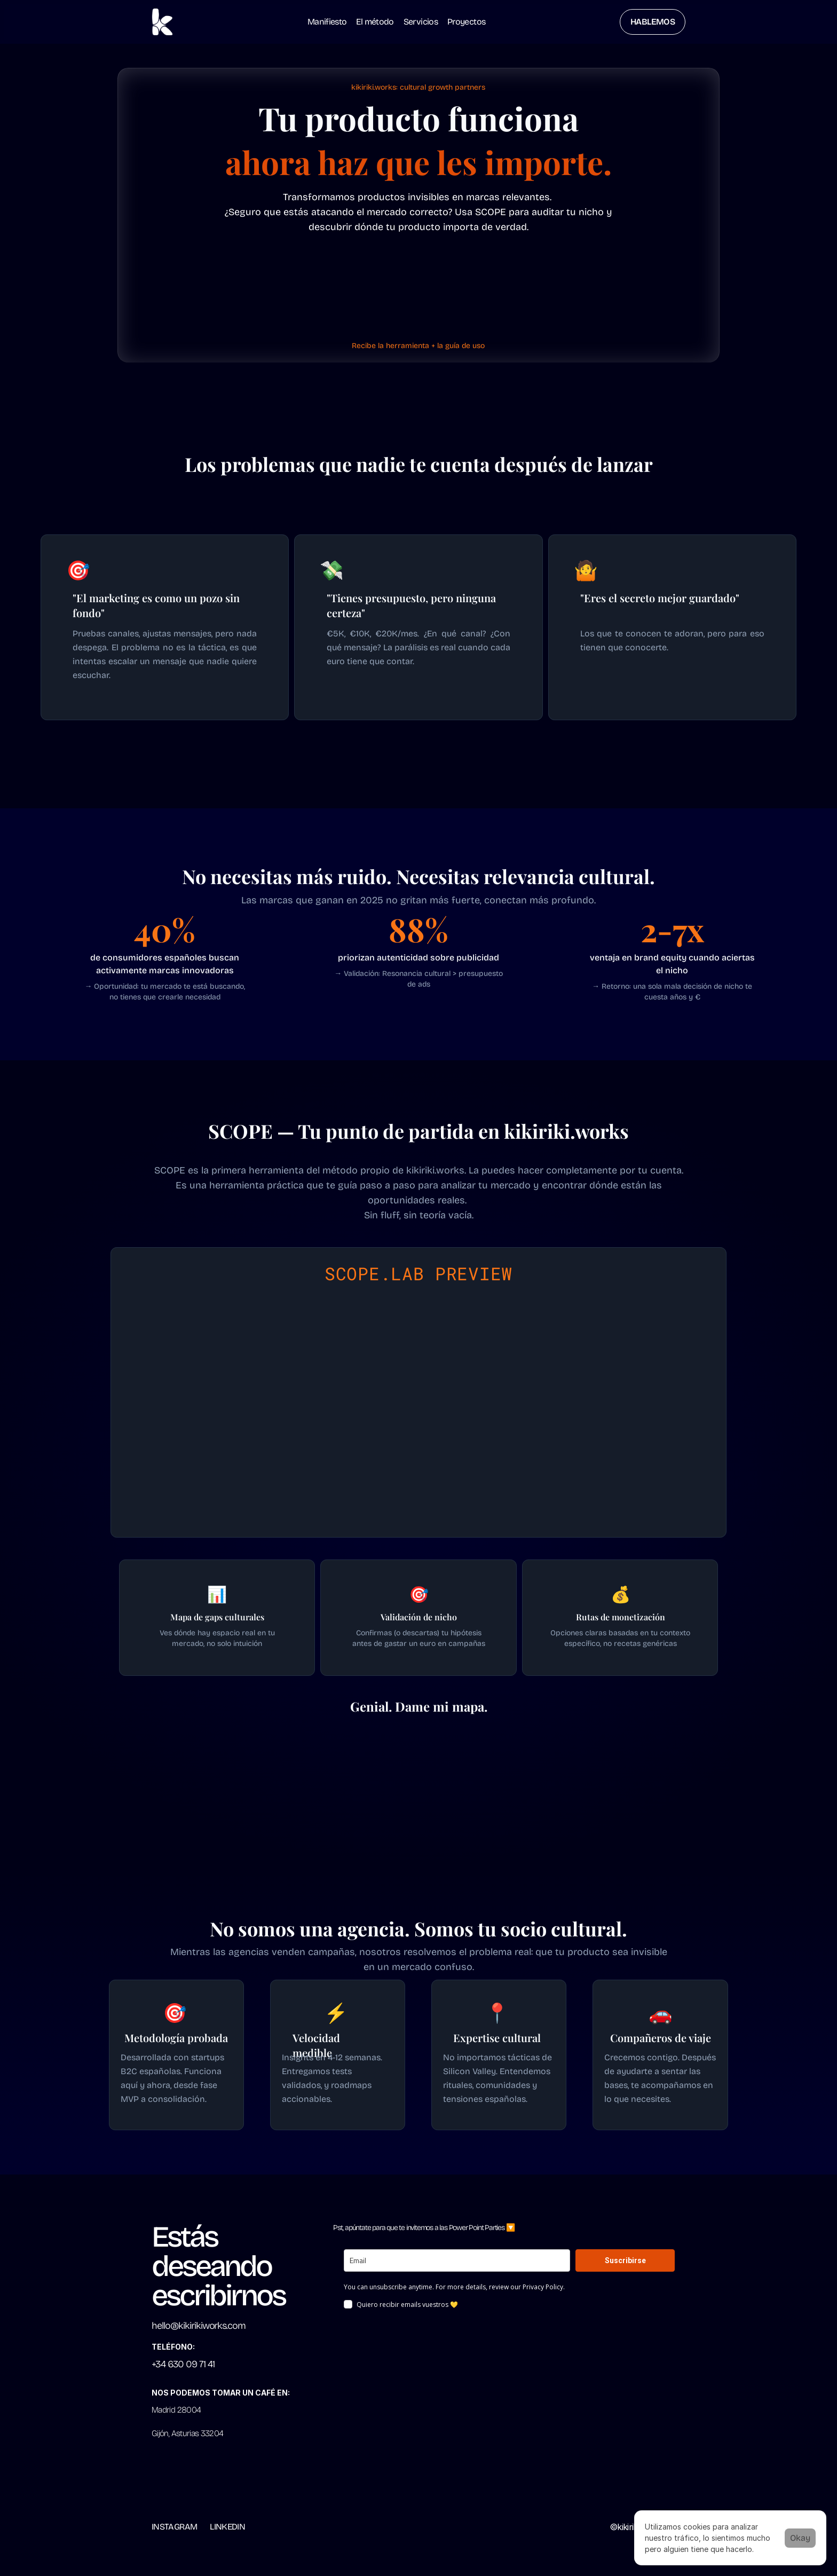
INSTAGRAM (174, 2527)
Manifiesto (327, 22)
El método (374, 22)
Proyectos (466, 22)
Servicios (421, 22)
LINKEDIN (227, 2527)
